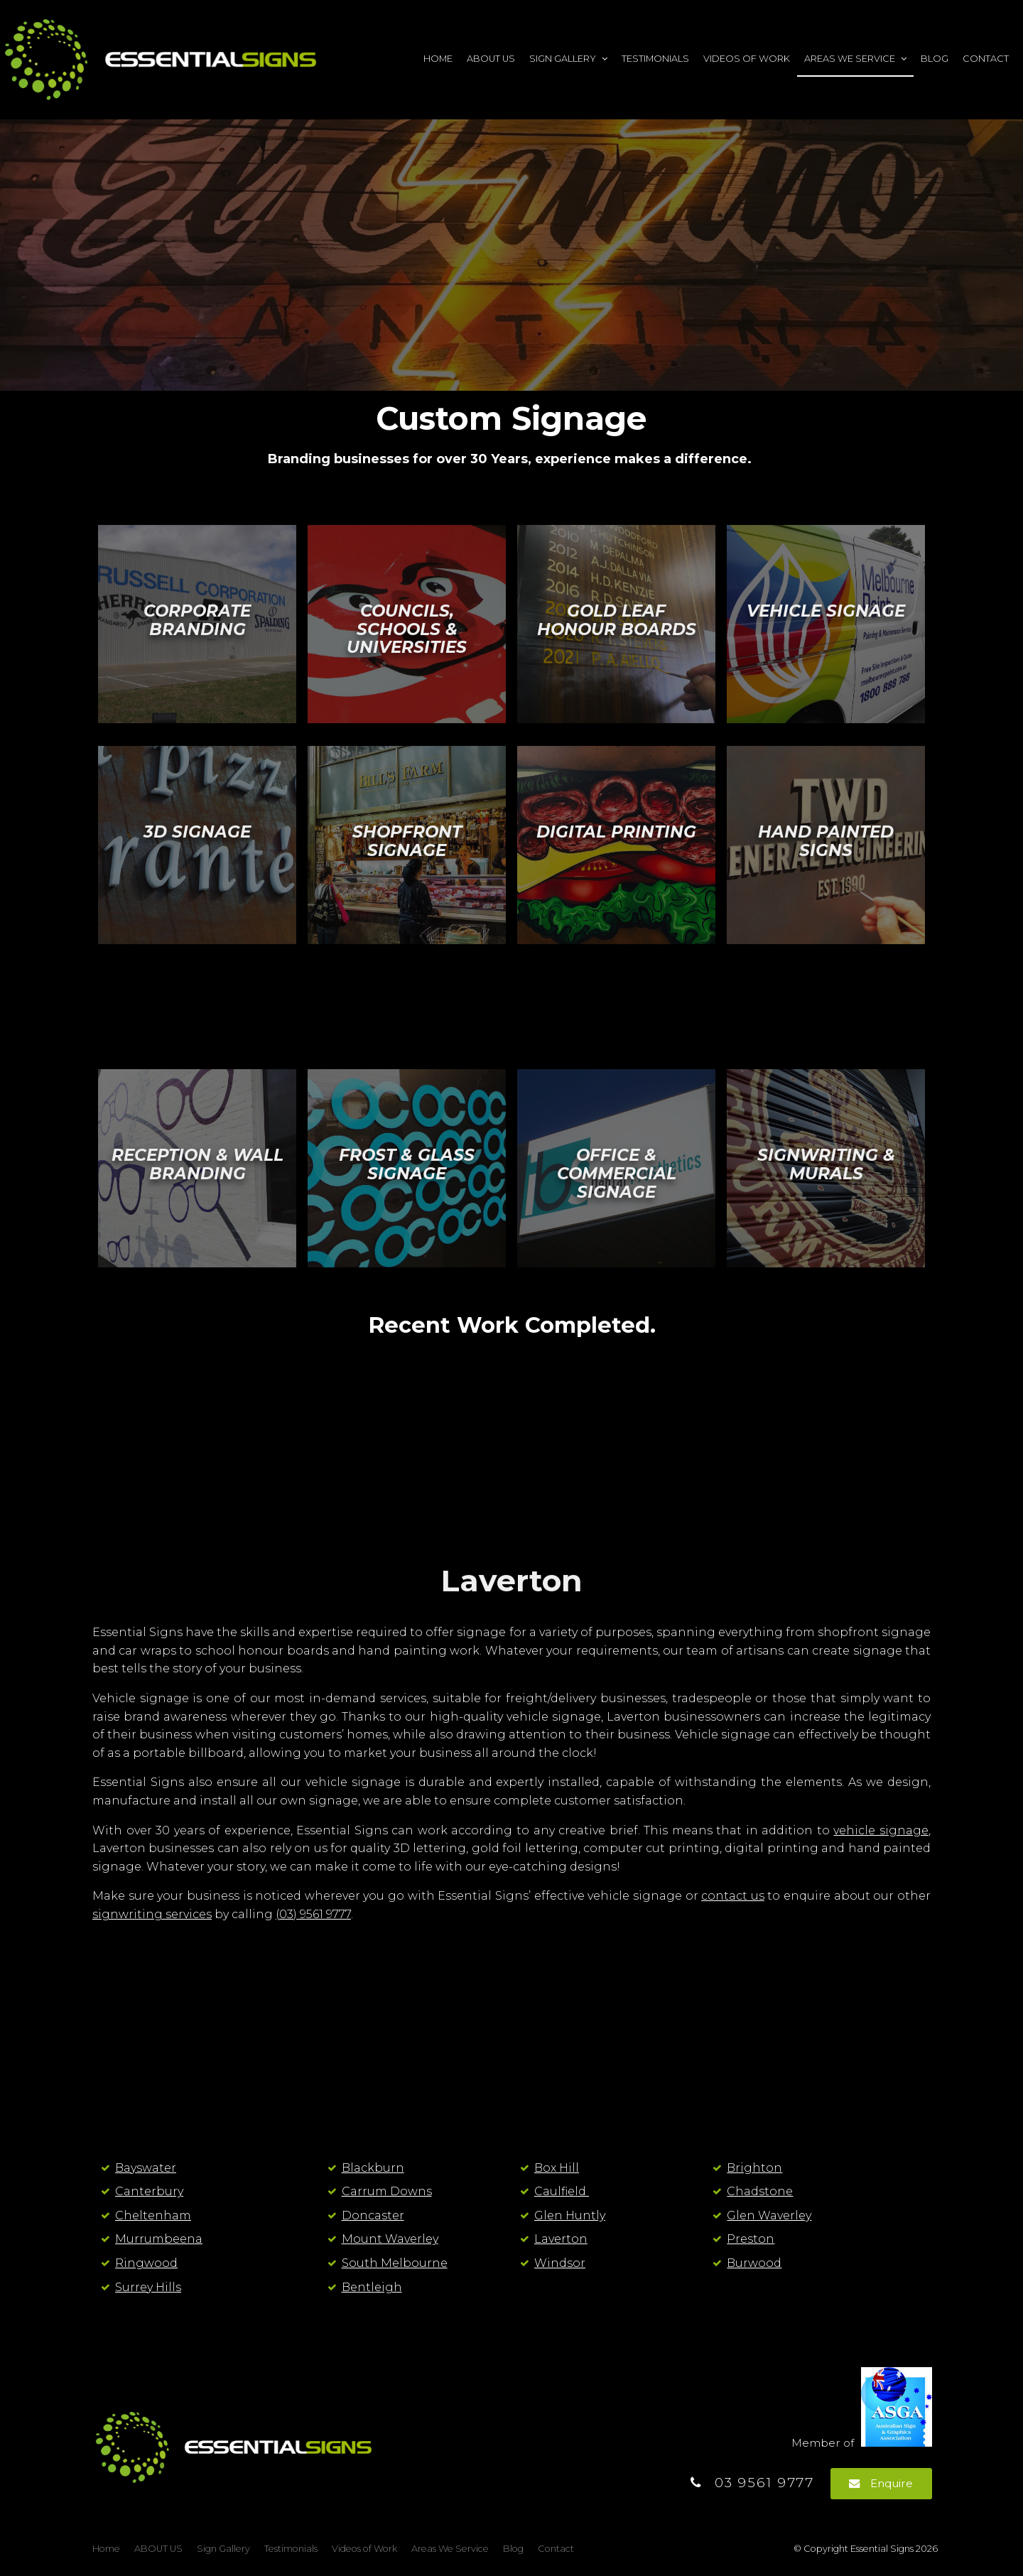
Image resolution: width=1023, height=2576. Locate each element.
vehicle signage (881, 1830)
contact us (732, 1896)
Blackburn (373, 2168)
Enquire (891, 2483)
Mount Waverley (390, 2239)
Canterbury (149, 2191)
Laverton (561, 2239)
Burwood (754, 2263)
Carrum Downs (387, 2191)
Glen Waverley (769, 2215)
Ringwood (146, 2263)
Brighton (754, 2168)
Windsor (559, 2263)
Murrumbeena (158, 2239)
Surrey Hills (148, 2287)
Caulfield (561, 2191)
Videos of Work (746, 58)
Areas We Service (849, 58)
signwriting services (152, 1914)
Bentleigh (372, 2287)
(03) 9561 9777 (313, 1914)
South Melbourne (395, 2263)
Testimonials (655, 58)
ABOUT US (491, 58)
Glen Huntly (569, 2215)
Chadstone (760, 2191)
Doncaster (373, 2215)
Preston (750, 2239)
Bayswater (145, 2168)
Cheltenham (153, 2215)
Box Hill (556, 2168)
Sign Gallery (562, 58)
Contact (986, 58)
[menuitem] (106, 2549)
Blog (934, 58)
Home (438, 58)
